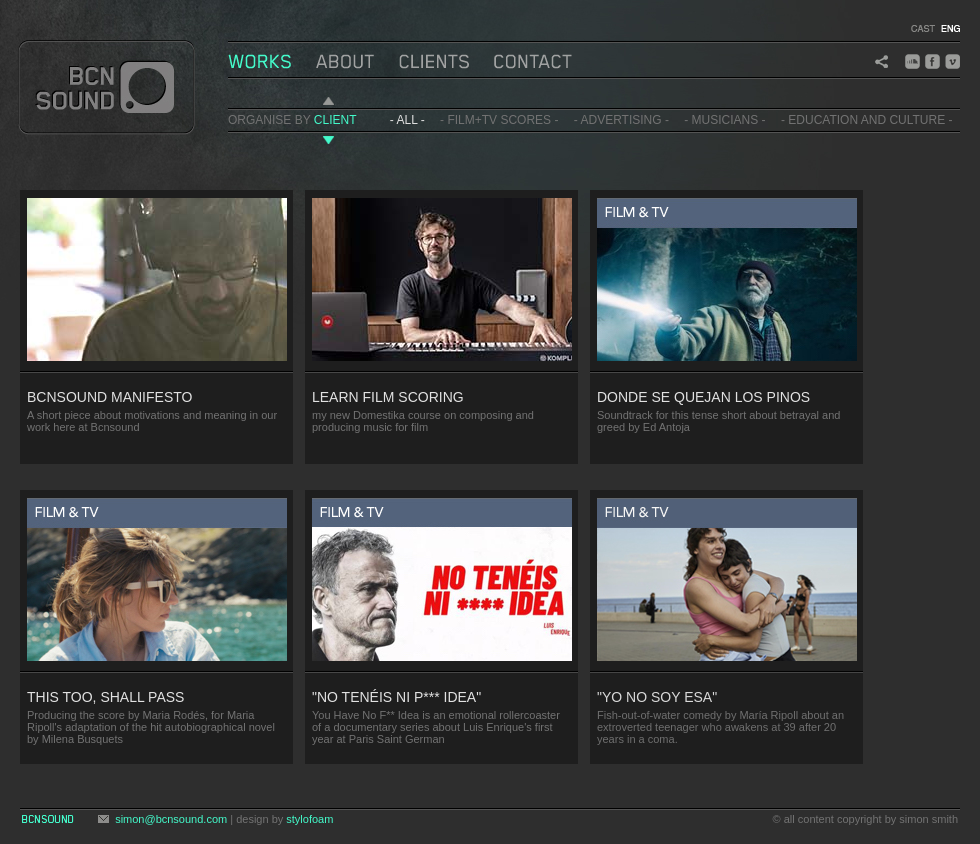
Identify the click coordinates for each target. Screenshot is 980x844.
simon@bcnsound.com (171, 819)
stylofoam (309, 819)
